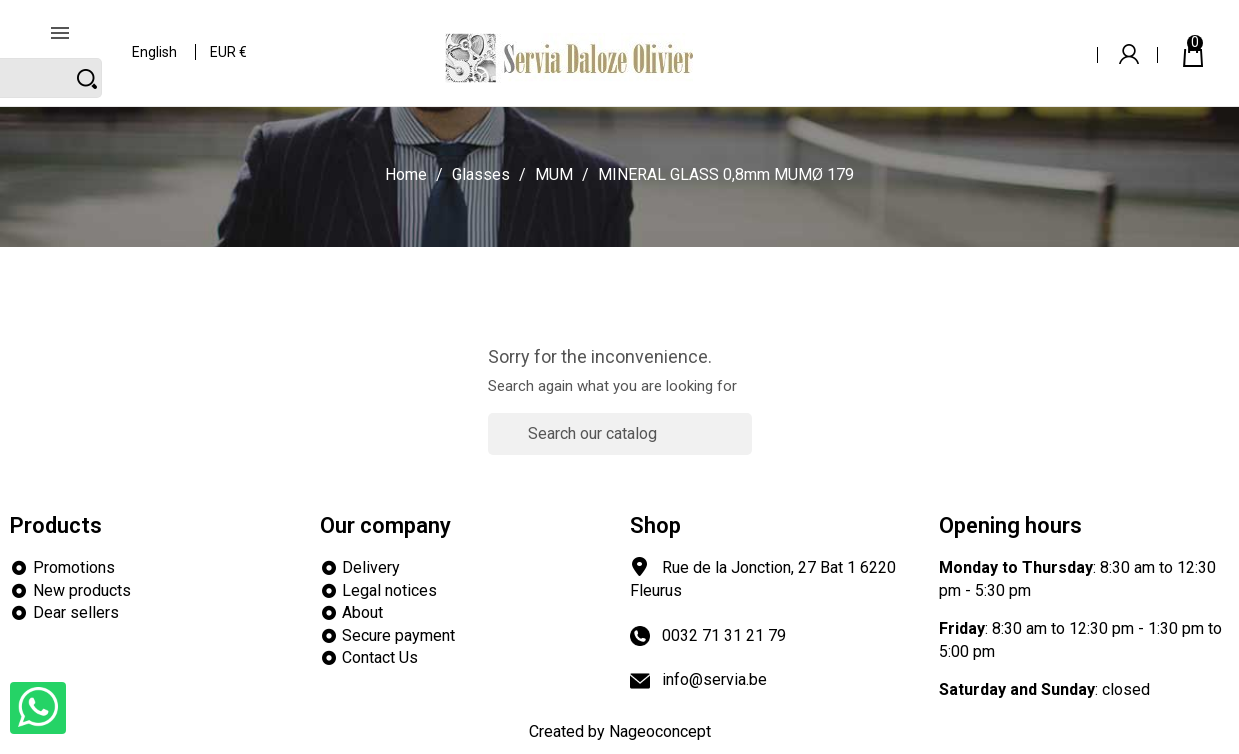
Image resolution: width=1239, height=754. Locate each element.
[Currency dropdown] (229, 39)
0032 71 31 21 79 (724, 635)
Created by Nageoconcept (620, 731)
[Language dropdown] (155, 39)
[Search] (973, 38)
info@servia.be (714, 679)
